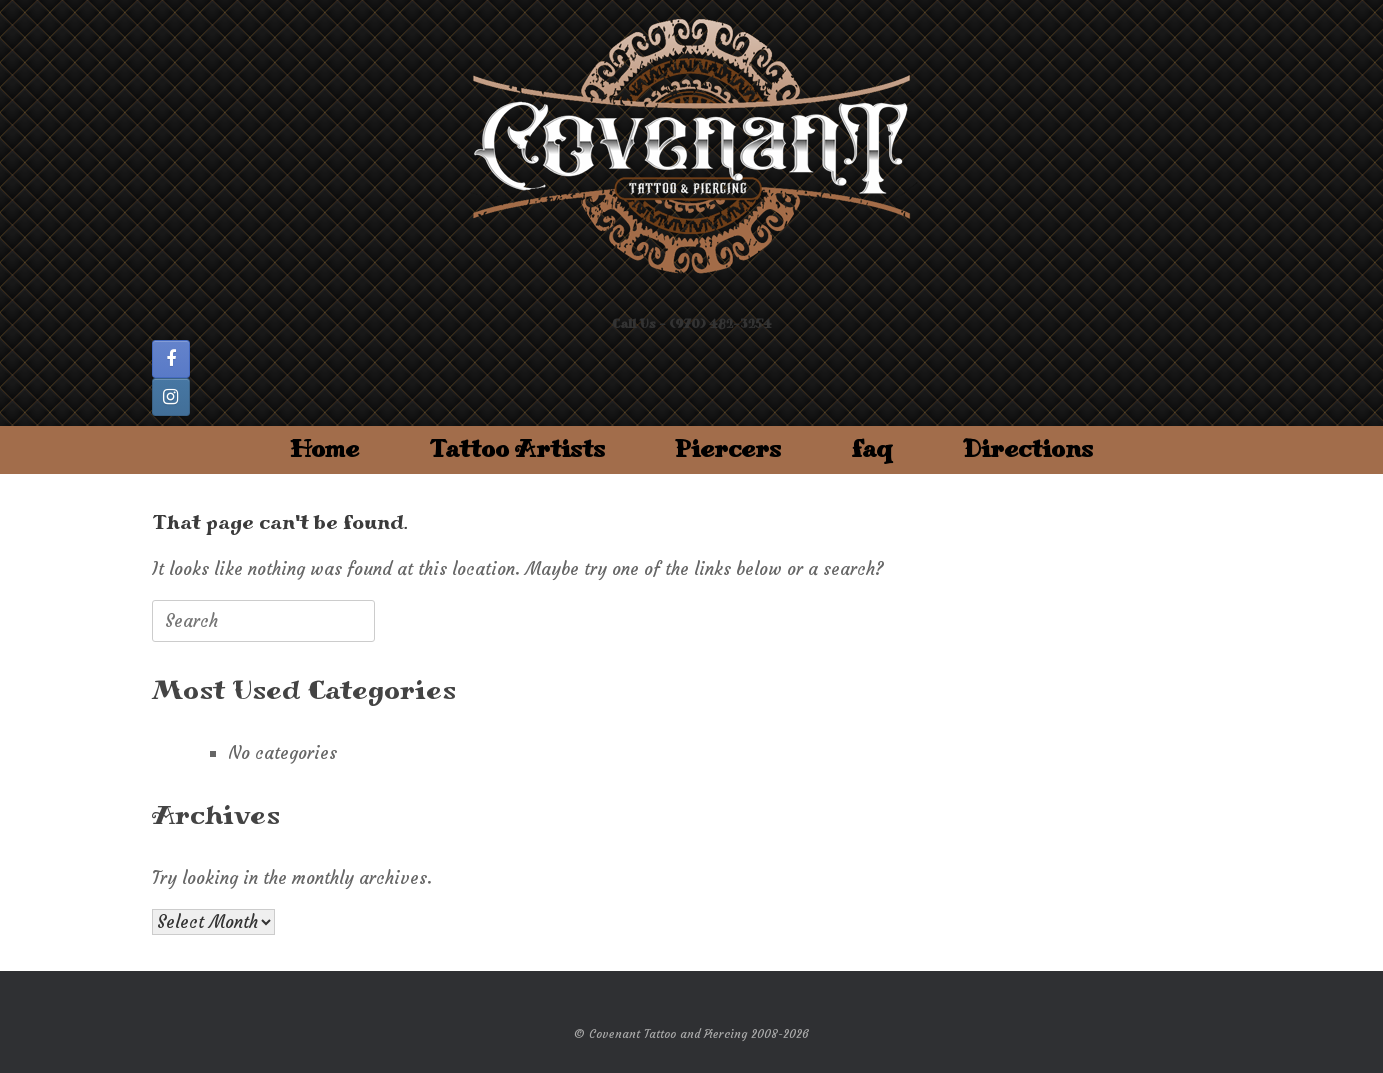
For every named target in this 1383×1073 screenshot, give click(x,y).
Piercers (728, 449)
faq (872, 449)
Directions (1028, 449)
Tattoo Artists (517, 449)
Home (324, 449)
